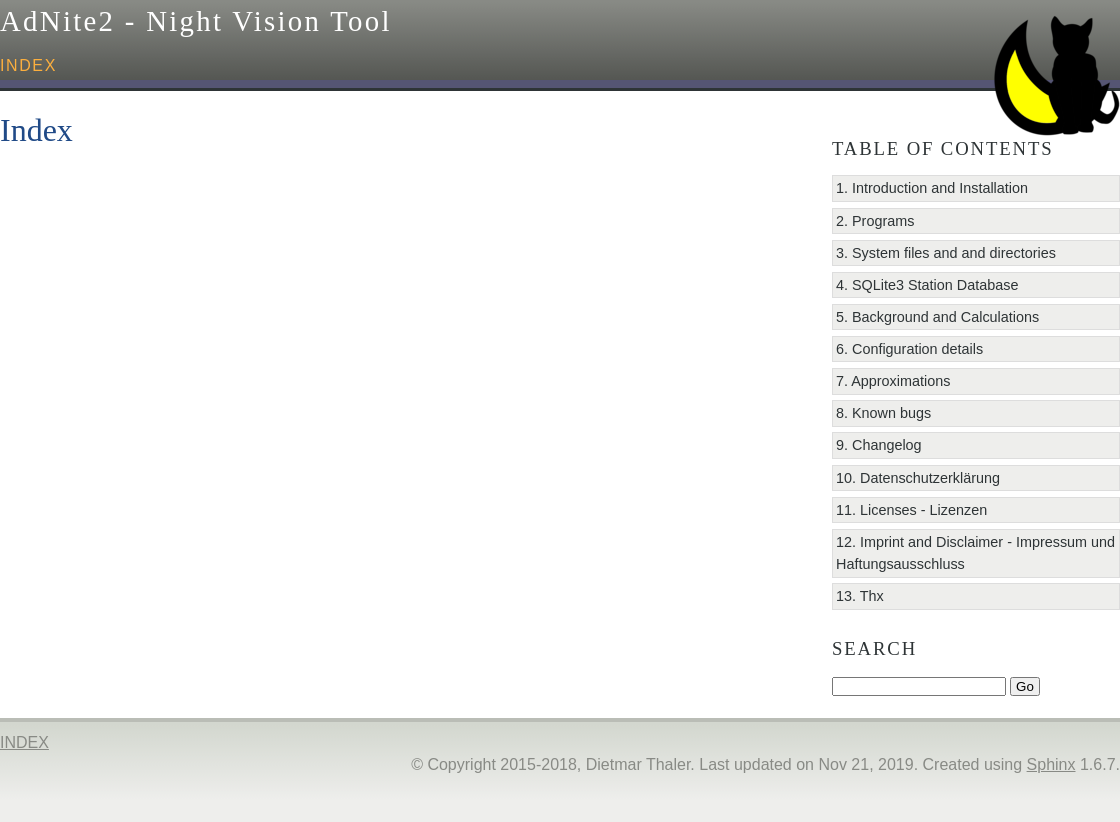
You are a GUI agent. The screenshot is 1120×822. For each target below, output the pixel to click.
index (28, 65)
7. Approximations (893, 381)
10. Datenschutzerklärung (918, 478)
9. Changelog (879, 445)
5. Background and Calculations (937, 317)
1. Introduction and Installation (932, 188)
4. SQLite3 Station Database (927, 285)
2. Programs (875, 221)
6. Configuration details (909, 349)
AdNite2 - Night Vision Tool (196, 21)
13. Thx (860, 596)
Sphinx (1051, 764)
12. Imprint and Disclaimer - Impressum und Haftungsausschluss (975, 553)
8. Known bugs (883, 413)
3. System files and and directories (946, 253)
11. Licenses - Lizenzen (911, 510)
